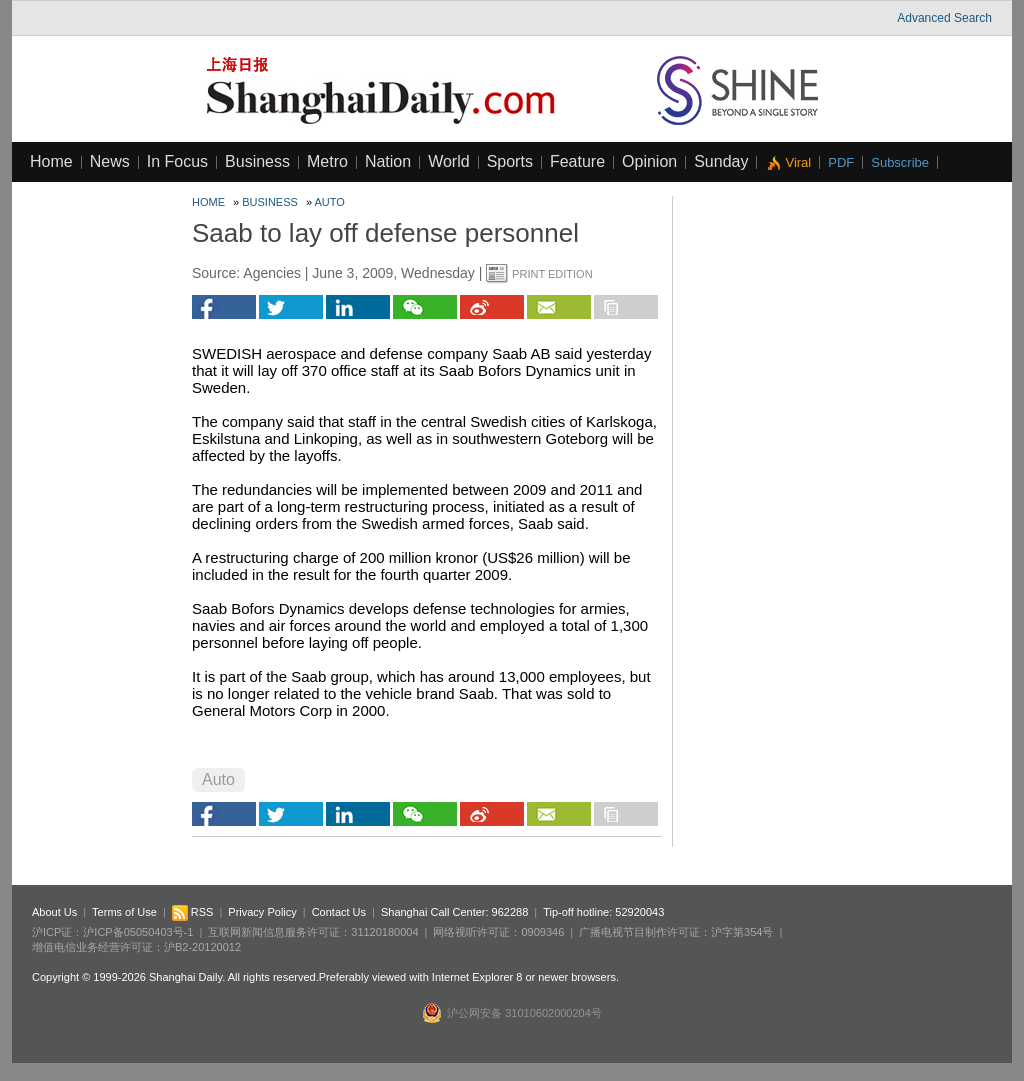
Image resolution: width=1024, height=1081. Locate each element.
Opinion (649, 161)
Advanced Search (944, 18)
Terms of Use (124, 912)
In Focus (177, 161)
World (449, 161)
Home (51, 161)
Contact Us (339, 912)
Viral (798, 162)
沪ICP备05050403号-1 (138, 932)
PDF (841, 162)
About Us (54, 912)
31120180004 (384, 932)
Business (257, 161)
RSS (193, 912)
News (110, 161)
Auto (330, 202)
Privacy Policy (262, 912)
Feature (577, 161)
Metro (327, 161)
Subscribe (900, 162)
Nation (388, 161)
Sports (510, 161)
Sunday (721, 161)
